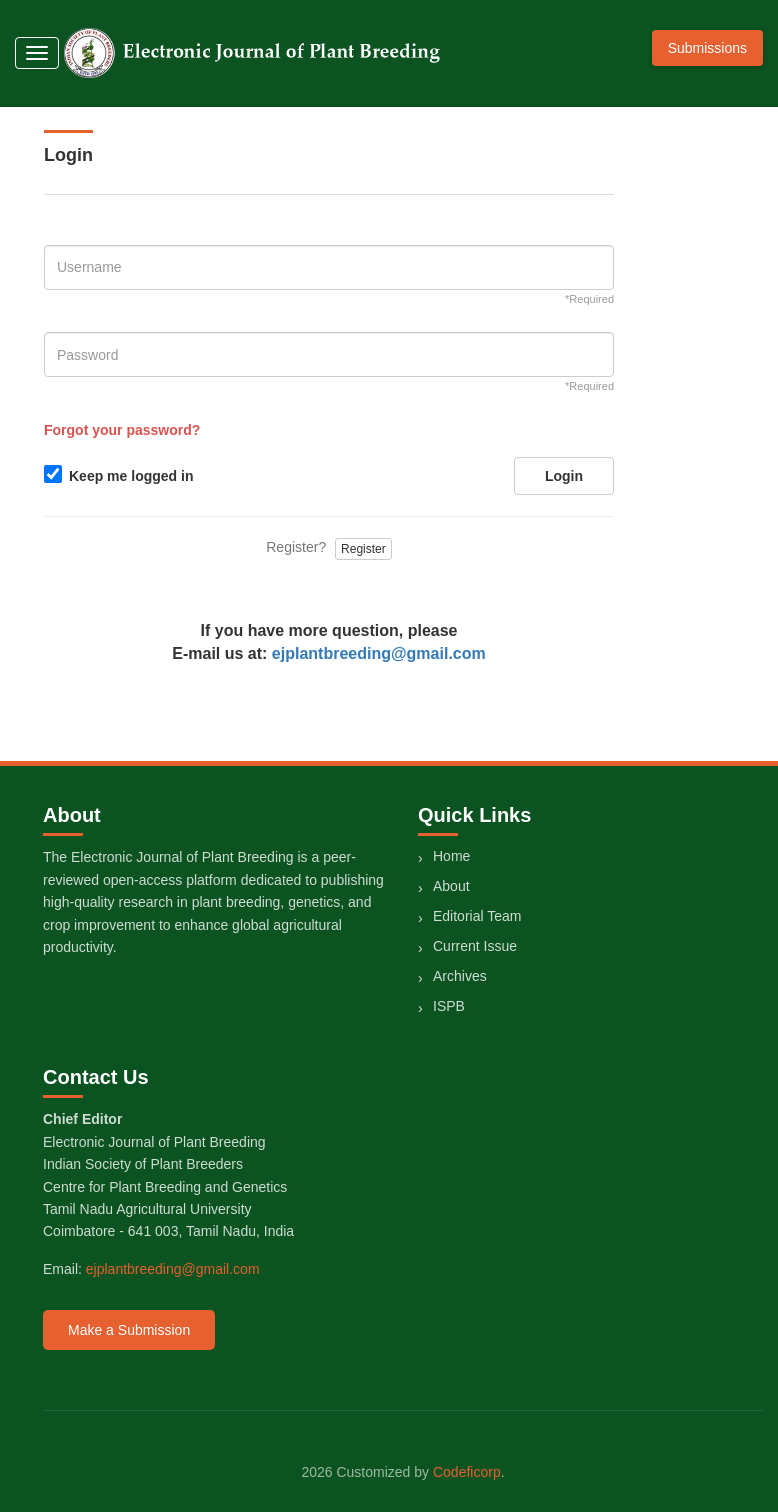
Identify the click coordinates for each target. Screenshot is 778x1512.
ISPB (449, 1006)
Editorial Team (477, 916)
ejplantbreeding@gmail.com (379, 653)
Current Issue (475, 946)
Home (451, 856)
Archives (460, 976)
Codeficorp (467, 1472)
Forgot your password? (122, 430)
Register (363, 549)
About (451, 886)
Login (564, 476)
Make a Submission (129, 1330)
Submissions (707, 48)
